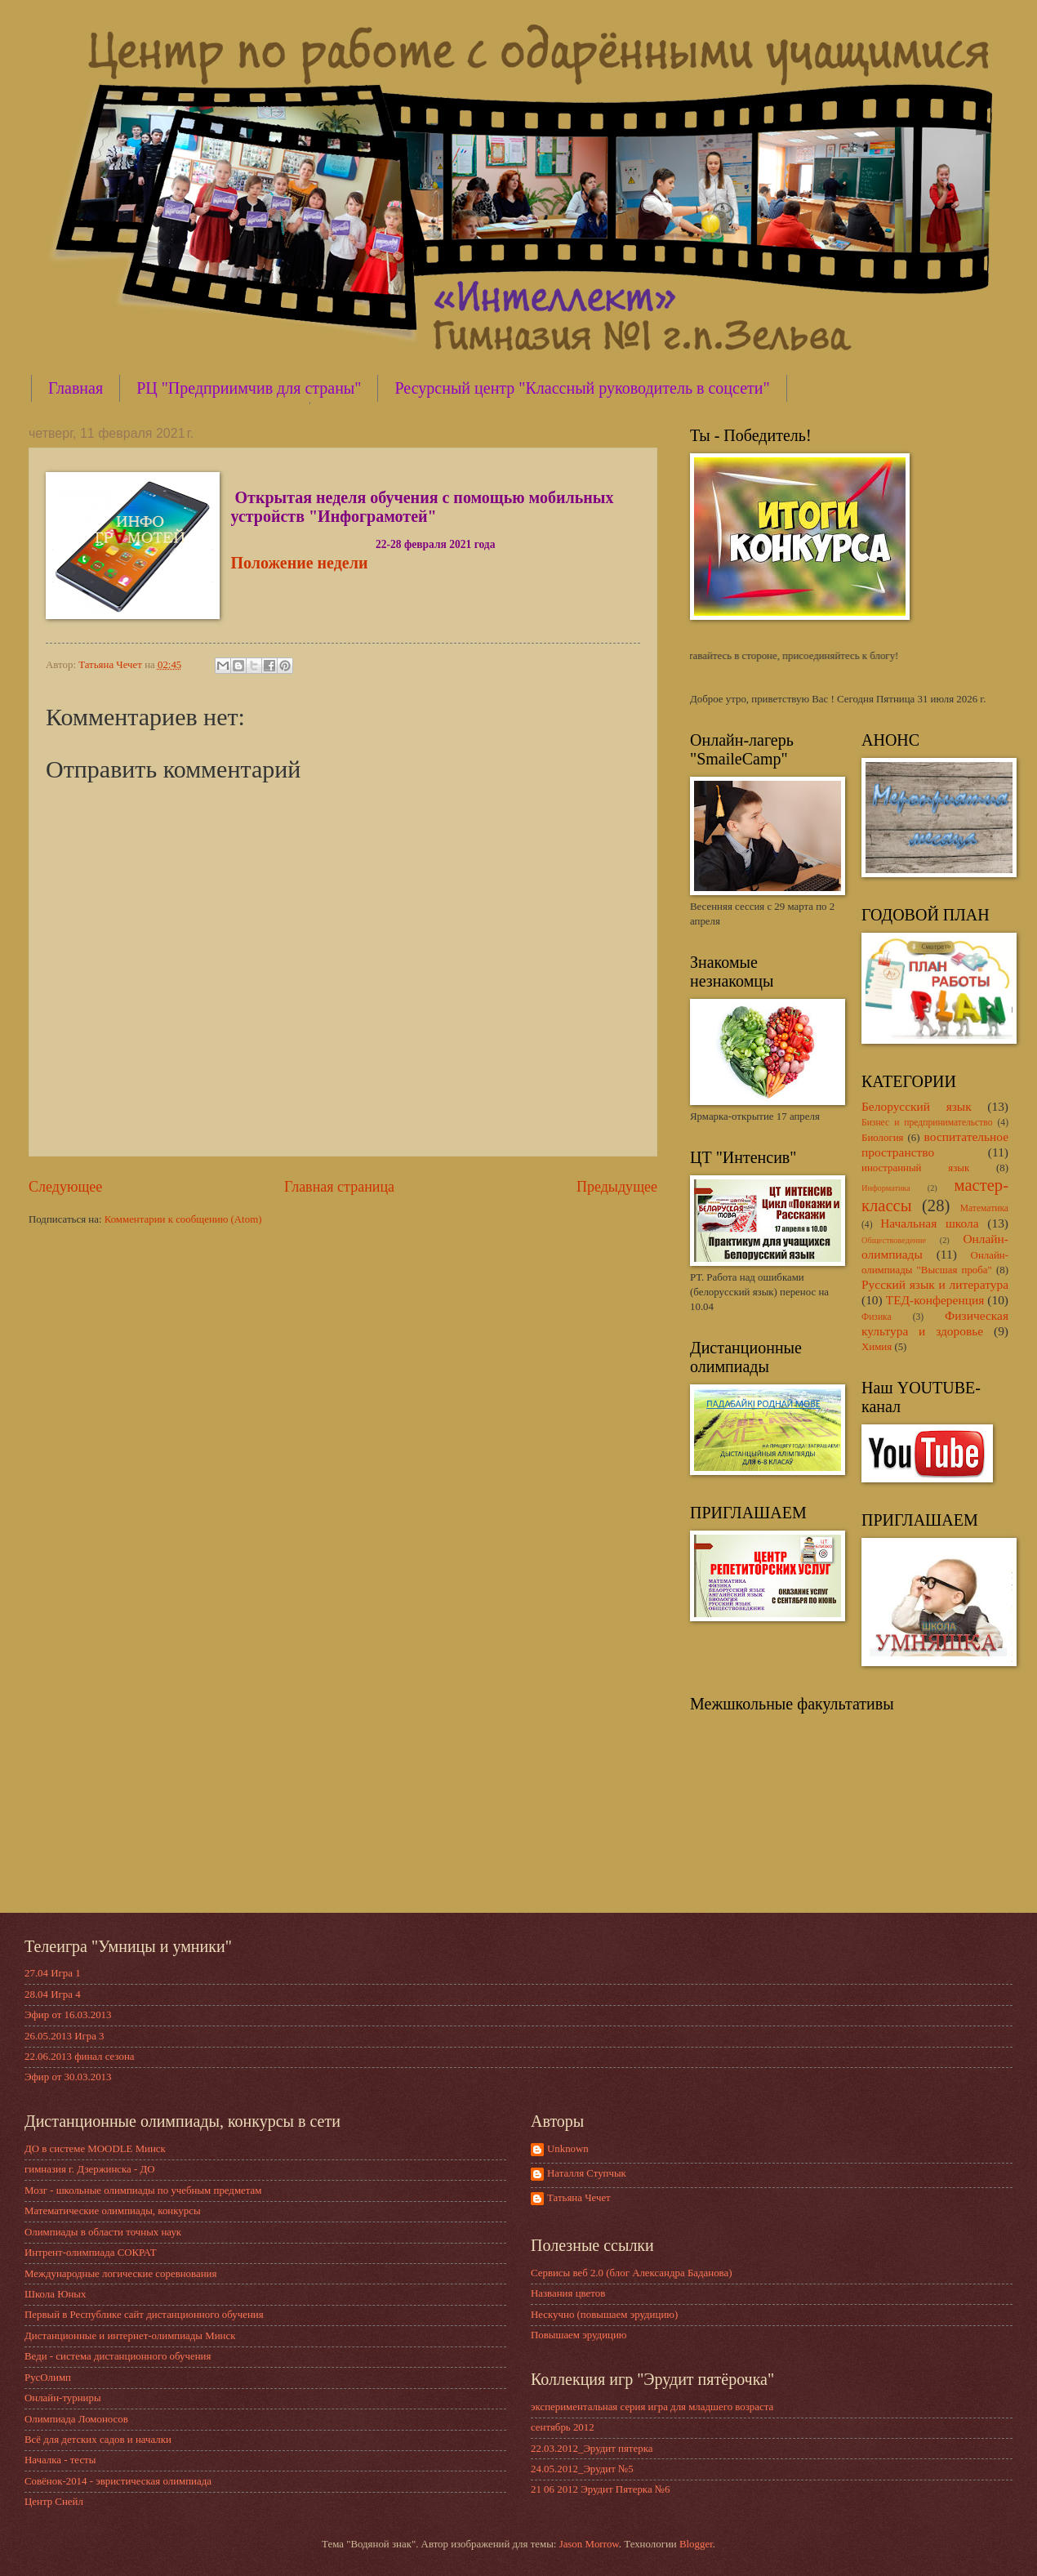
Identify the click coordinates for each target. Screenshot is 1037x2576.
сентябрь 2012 (562, 2427)
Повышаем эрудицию (578, 2335)
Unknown (568, 2149)
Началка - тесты (60, 2460)
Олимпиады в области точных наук (102, 2232)
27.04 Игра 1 (52, 1973)
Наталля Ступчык (586, 2173)
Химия (876, 1347)
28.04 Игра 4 (52, 1994)
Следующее (65, 1187)
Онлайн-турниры (62, 2398)
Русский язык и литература (934, 1284)
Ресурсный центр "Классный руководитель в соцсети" (581, 388)
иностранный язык (915, 1168)
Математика (984, 1208)
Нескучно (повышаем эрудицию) (604, 2314)
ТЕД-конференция (935, 1300)
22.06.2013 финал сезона (79, 2056)
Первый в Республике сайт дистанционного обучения (144, 2314)
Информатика (885, 1187)
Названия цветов (568, 2293)
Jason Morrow (589, 2544)
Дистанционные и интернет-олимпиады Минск (129, 2336)
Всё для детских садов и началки (97, 2439)
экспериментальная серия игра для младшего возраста (652, 2407)
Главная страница (339, 1187)
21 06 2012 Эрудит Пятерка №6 (600, 2489)
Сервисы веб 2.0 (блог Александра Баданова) (631, 2273)
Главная (75, 388)
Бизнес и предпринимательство (927, 1122)
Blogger (696, 2544)
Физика (876, 1317)
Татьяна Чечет (579, 2198)
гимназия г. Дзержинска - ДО (89, 2169)
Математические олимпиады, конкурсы (112, 2211)
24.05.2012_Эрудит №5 (582, 2469)
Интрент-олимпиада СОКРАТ (90, 2252)
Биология (882, 1137)
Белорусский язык (916, 1106)
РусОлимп (47, 2377)
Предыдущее (616, 1187)
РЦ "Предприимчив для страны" (248, 388)
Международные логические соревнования (120, 2274)
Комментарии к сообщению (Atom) (183, 1219)
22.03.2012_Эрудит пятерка (591, 2448)
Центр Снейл (53, 2501)
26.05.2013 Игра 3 (64, 2036)
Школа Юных (55, 2294)
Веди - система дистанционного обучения (117, 2356)
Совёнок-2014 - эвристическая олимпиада (117, 2481)
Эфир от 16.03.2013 (67, 2015)
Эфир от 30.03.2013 (67, 2077)
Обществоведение (893, 1240)
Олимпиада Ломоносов (76, 2419)
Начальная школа (929, 1223)
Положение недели (299, 563)
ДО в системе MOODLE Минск (95, 2149)
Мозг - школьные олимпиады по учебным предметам (142, 2190)
